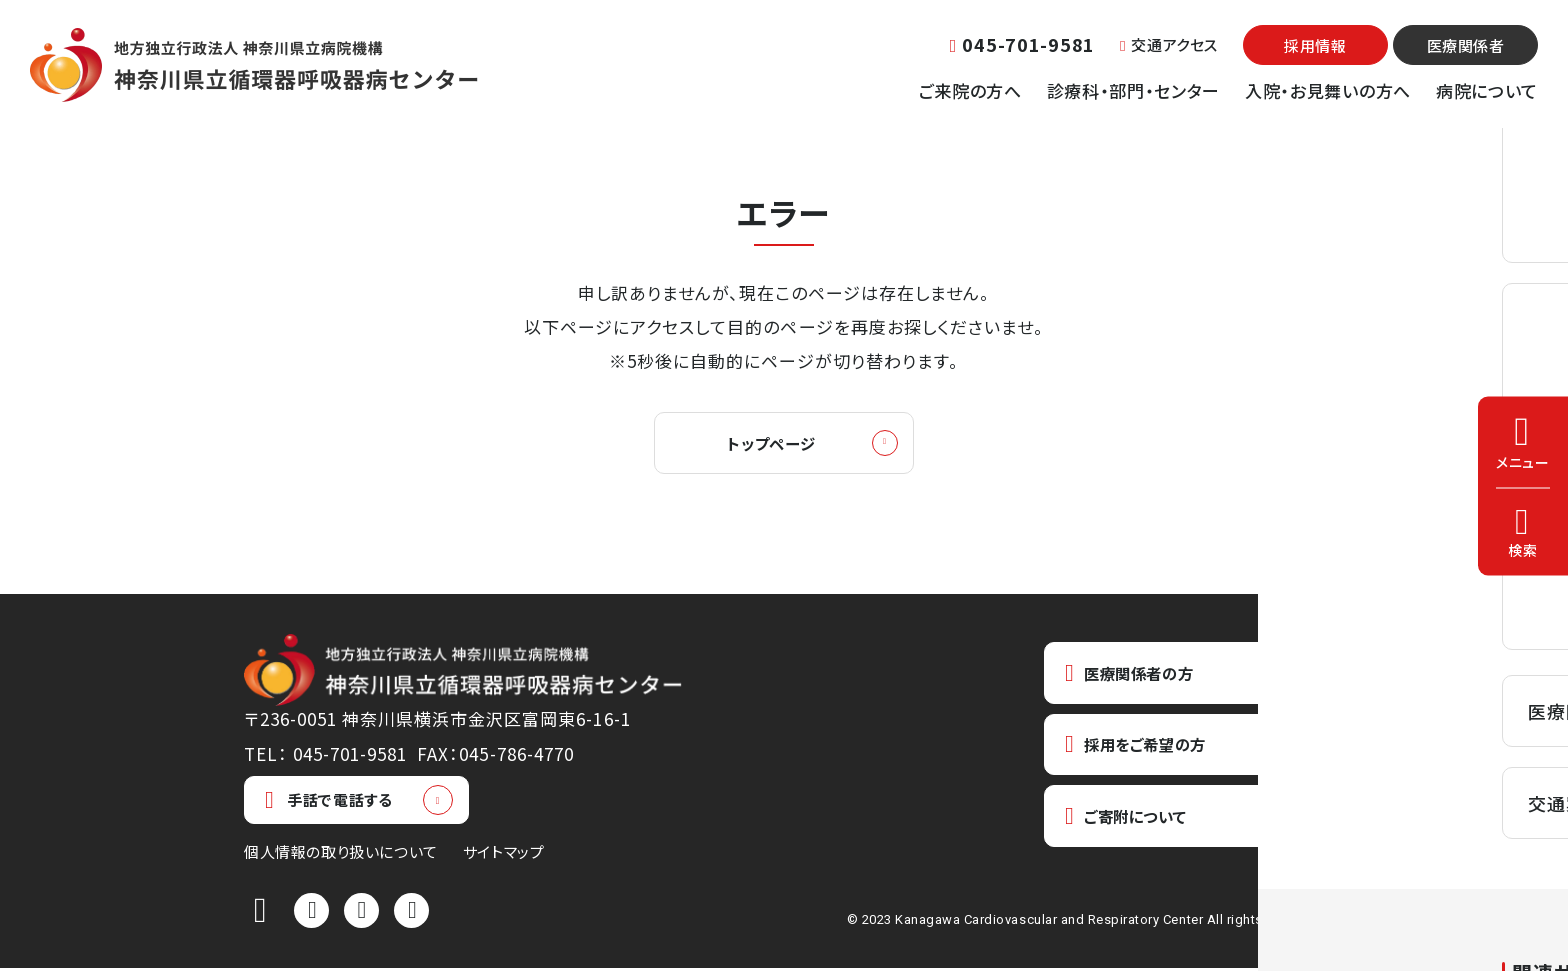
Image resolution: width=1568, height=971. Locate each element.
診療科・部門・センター (1133, 90)
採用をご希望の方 (1145, 751)
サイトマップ (504, 854)
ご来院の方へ (970, 90)
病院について (1487, 90)
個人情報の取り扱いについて (341, 854)
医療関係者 (1466, 45)
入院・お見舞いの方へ (1328, 90)
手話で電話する (328, 803)
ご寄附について (1134, 826)
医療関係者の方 (1138, 676)
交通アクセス (1169, 44)
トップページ (771, 444)
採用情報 (1315, 45)
